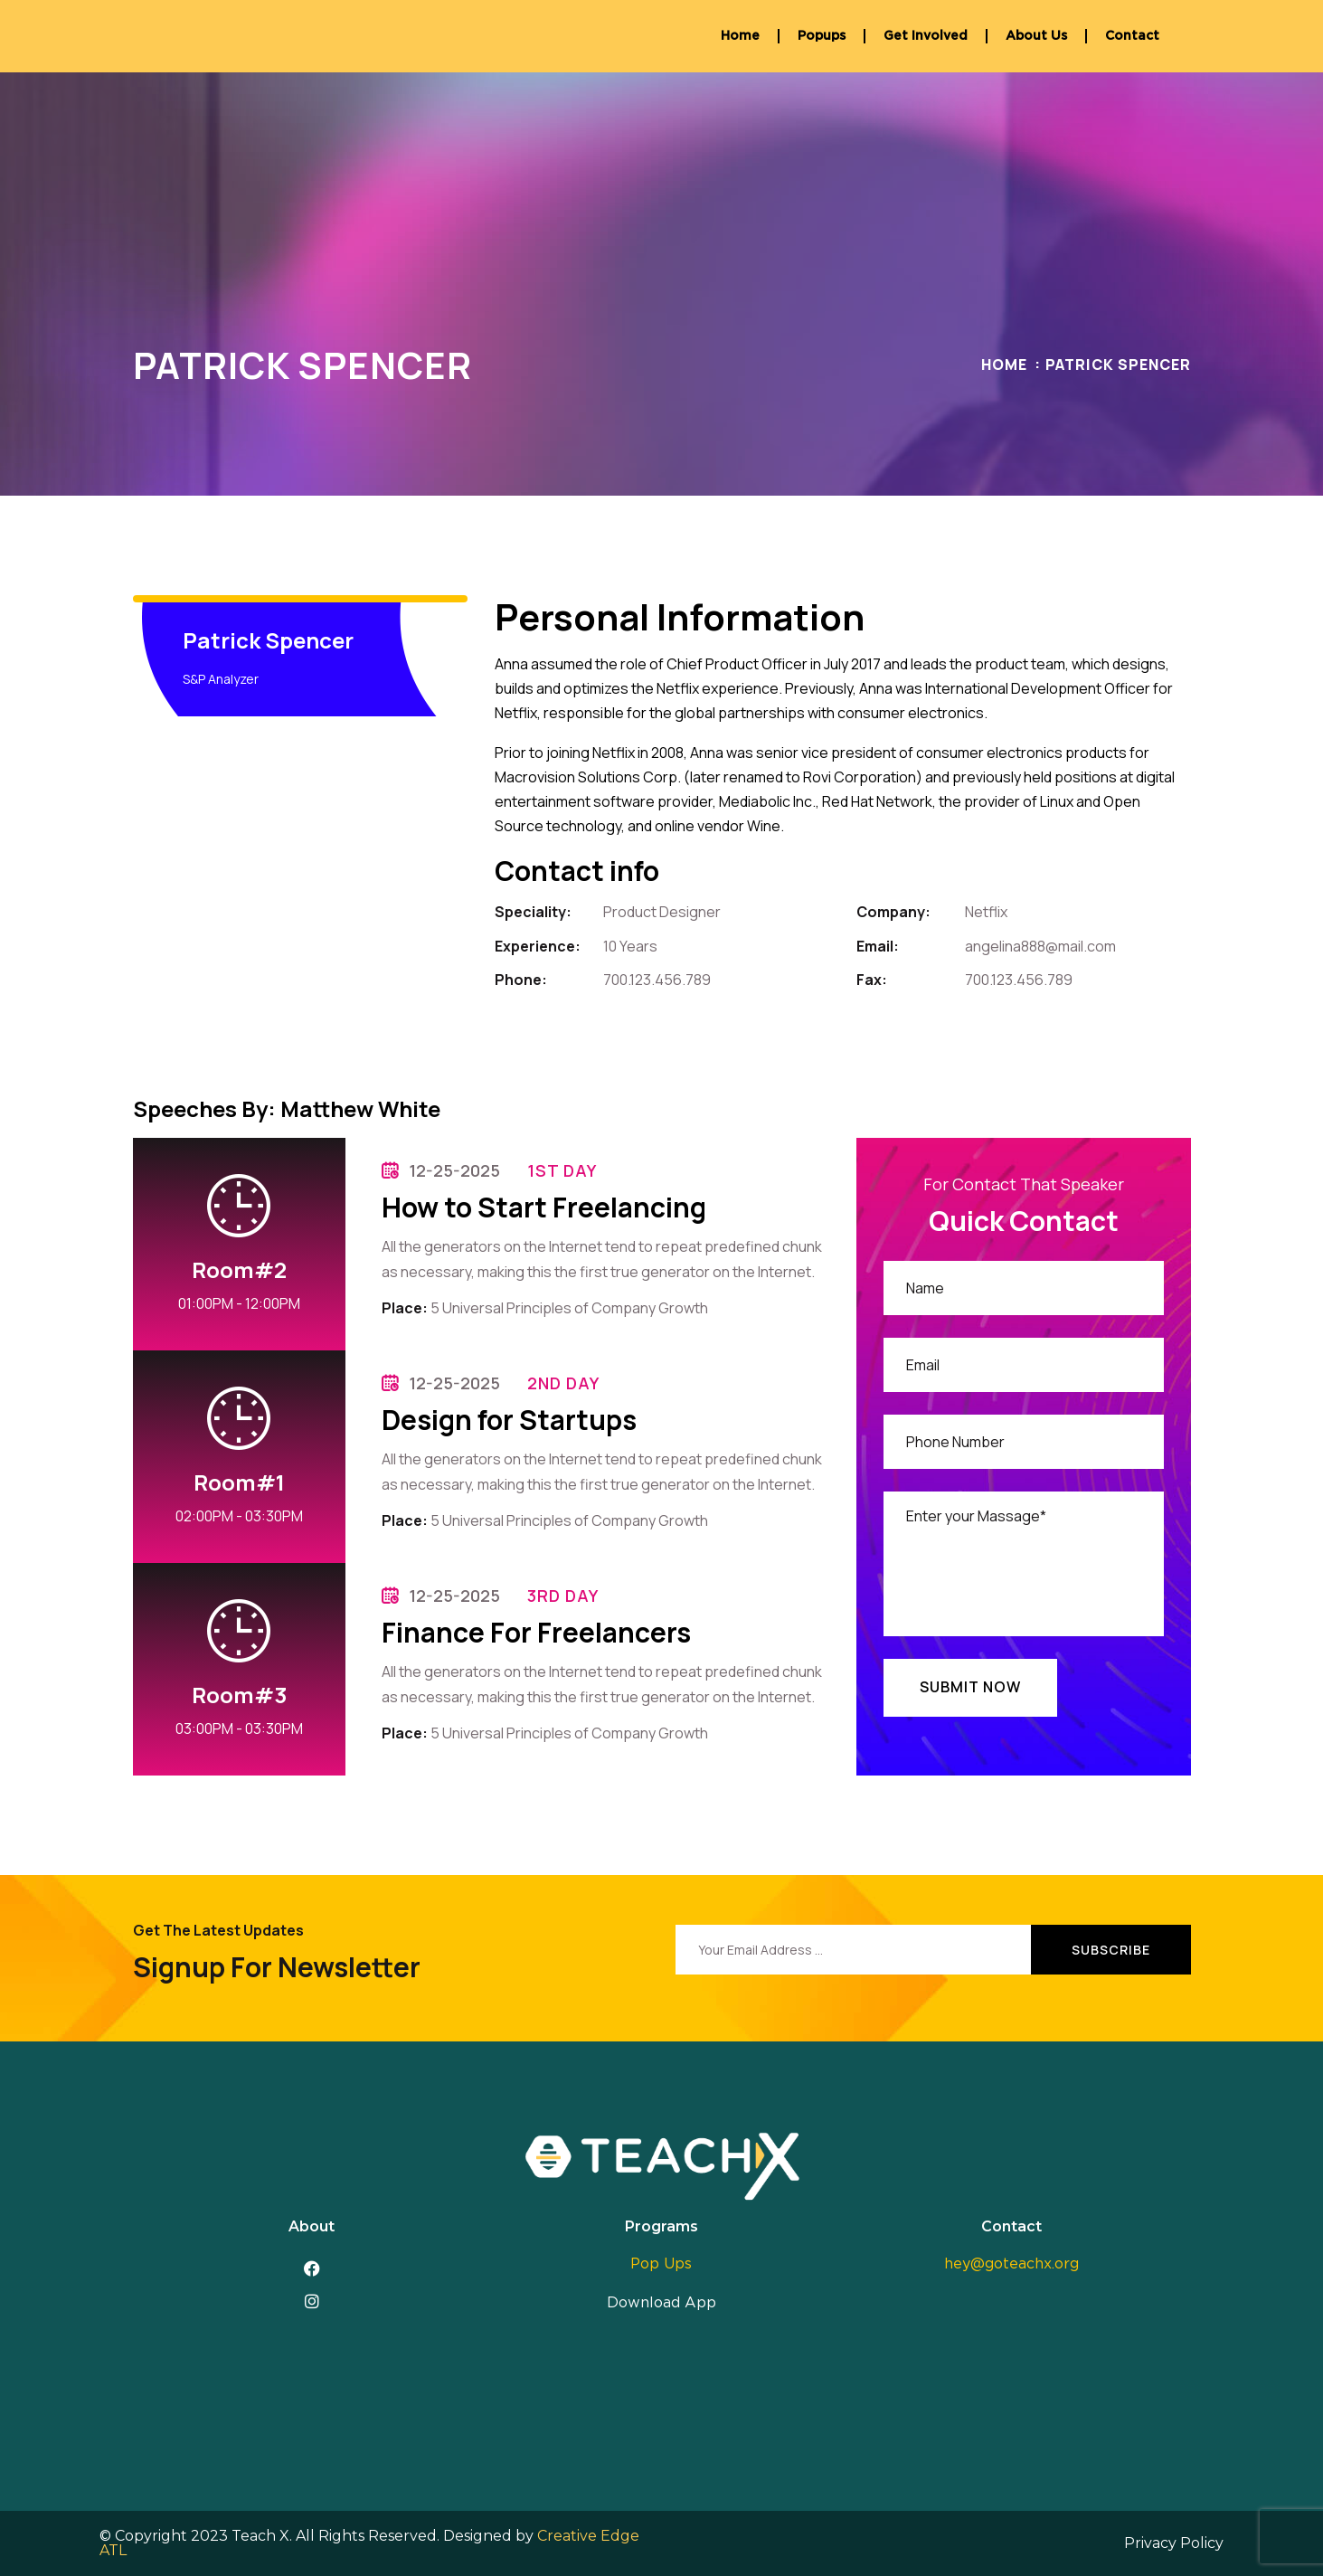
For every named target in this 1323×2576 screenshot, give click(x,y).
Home (740, 36)
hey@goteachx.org (1011, 2264)
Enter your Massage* (1024, 1564)
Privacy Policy (1174, 2543)
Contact (1132, 36)
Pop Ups (661, 2264)
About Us (1036, 36)
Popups (822, 36)
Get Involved (926, 36)
